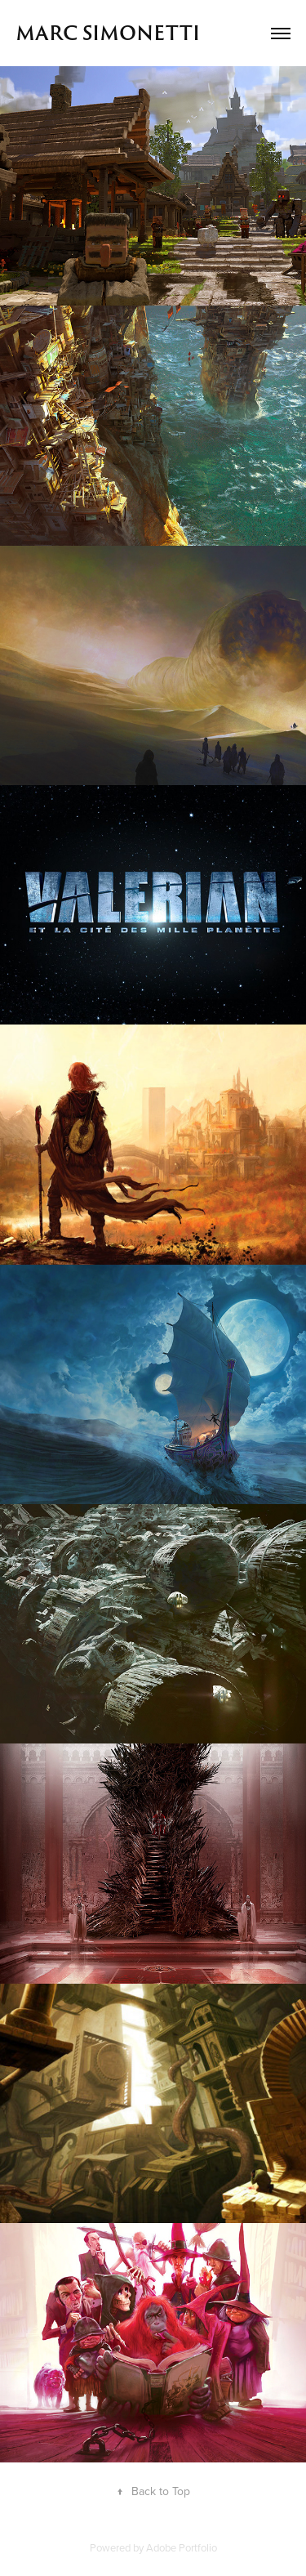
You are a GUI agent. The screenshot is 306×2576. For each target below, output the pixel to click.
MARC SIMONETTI (108, 33)
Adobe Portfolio (181, 2547)
